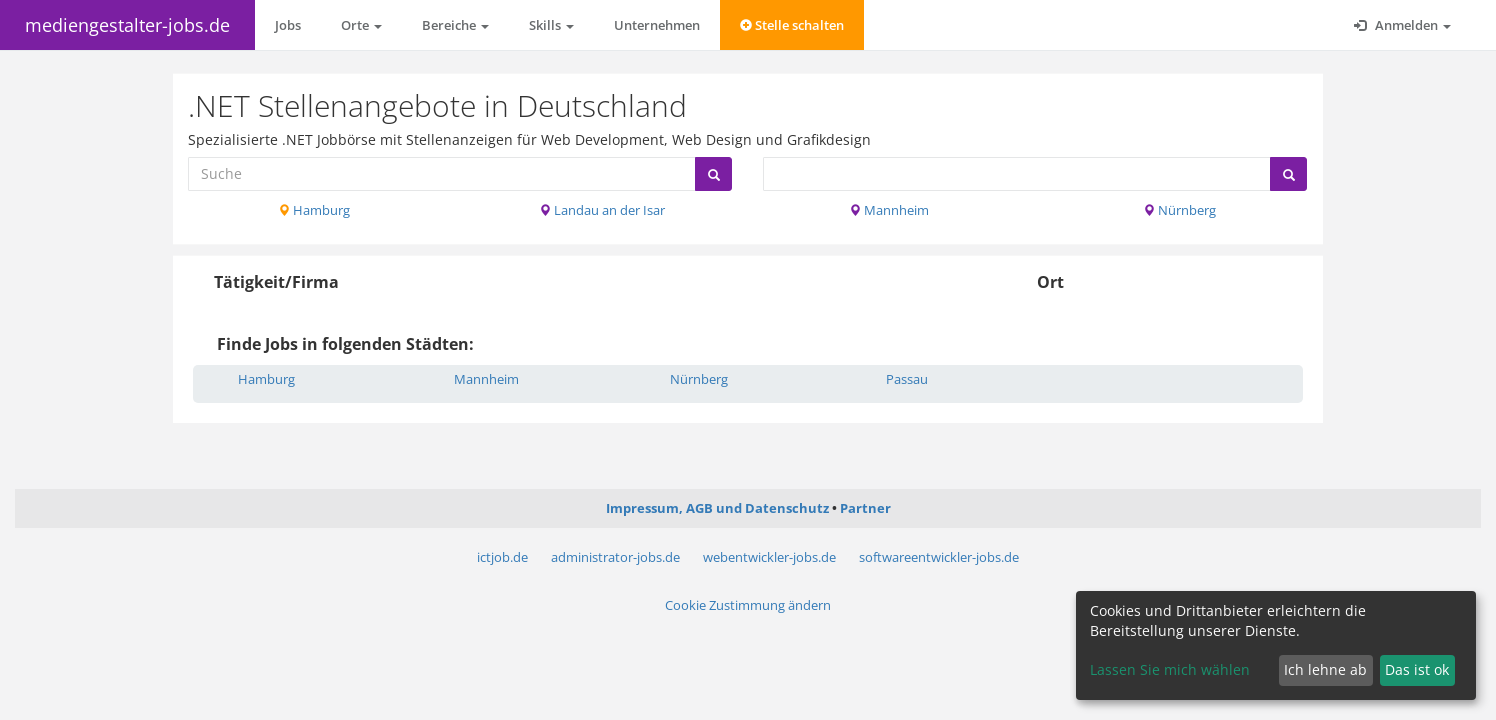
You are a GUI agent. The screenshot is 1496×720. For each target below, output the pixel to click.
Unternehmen (657, 25)
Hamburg (314, 210)
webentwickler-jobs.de (769, 557)
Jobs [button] (288, 25)
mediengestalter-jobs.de (127, 25)
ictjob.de (502, 557)
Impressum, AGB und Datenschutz (717, 508)
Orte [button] (361, 25)
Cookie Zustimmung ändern (748, 605)
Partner (865, 508)
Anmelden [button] (1402, 25)
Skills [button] (551, 25)
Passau (907, 379)
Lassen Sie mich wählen (1170, 669)
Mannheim (889, 210)
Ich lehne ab (1325, 669)
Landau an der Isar (602, 210)
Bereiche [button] (455, 25)
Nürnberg (1179, 210)
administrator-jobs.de (615, 557)
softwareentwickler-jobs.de (939, 557)
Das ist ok (1417, 669)
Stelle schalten (792, 25)
